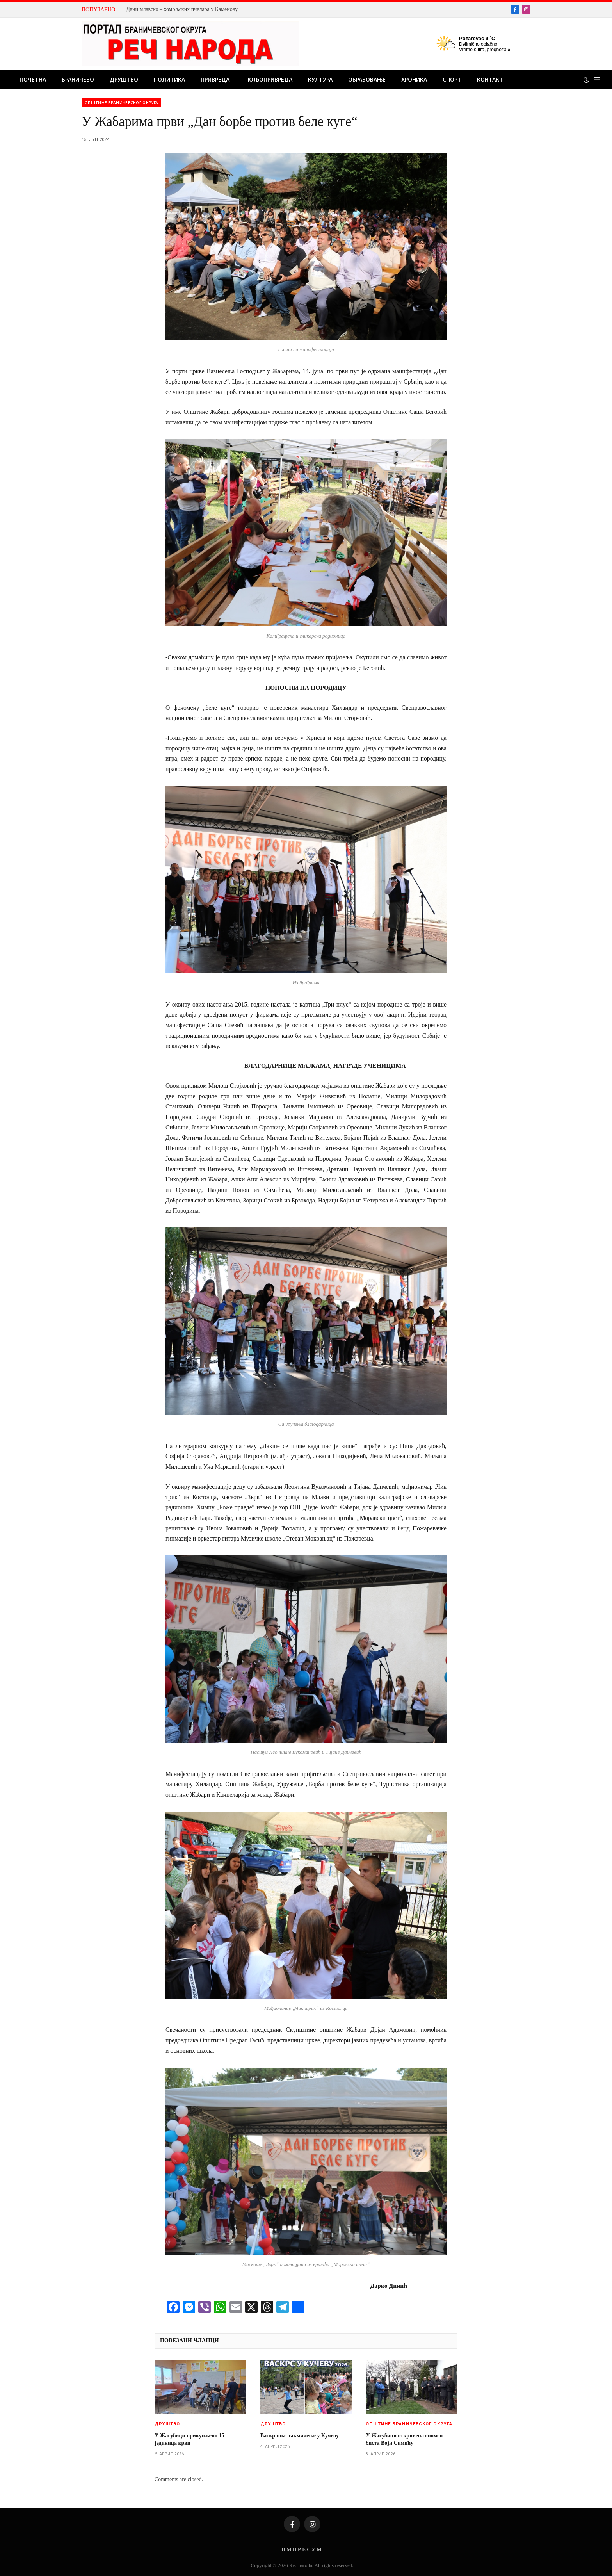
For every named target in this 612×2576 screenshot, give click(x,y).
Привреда (215, 79)
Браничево (78, 79)
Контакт (490, 79)
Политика (169, 79)
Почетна (33, 79)
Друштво (124, 79)
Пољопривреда (268, 79)
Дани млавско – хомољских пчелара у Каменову (182, 9)
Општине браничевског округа (121, 102)
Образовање (367, 79)
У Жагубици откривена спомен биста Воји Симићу (404, 2439)
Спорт (452, 79)
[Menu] (597, 80)
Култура (320, 79)
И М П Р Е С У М (301, 2549)
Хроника (414, 79)
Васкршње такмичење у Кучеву (299, 2436)
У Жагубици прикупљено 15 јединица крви (189, 2439)
